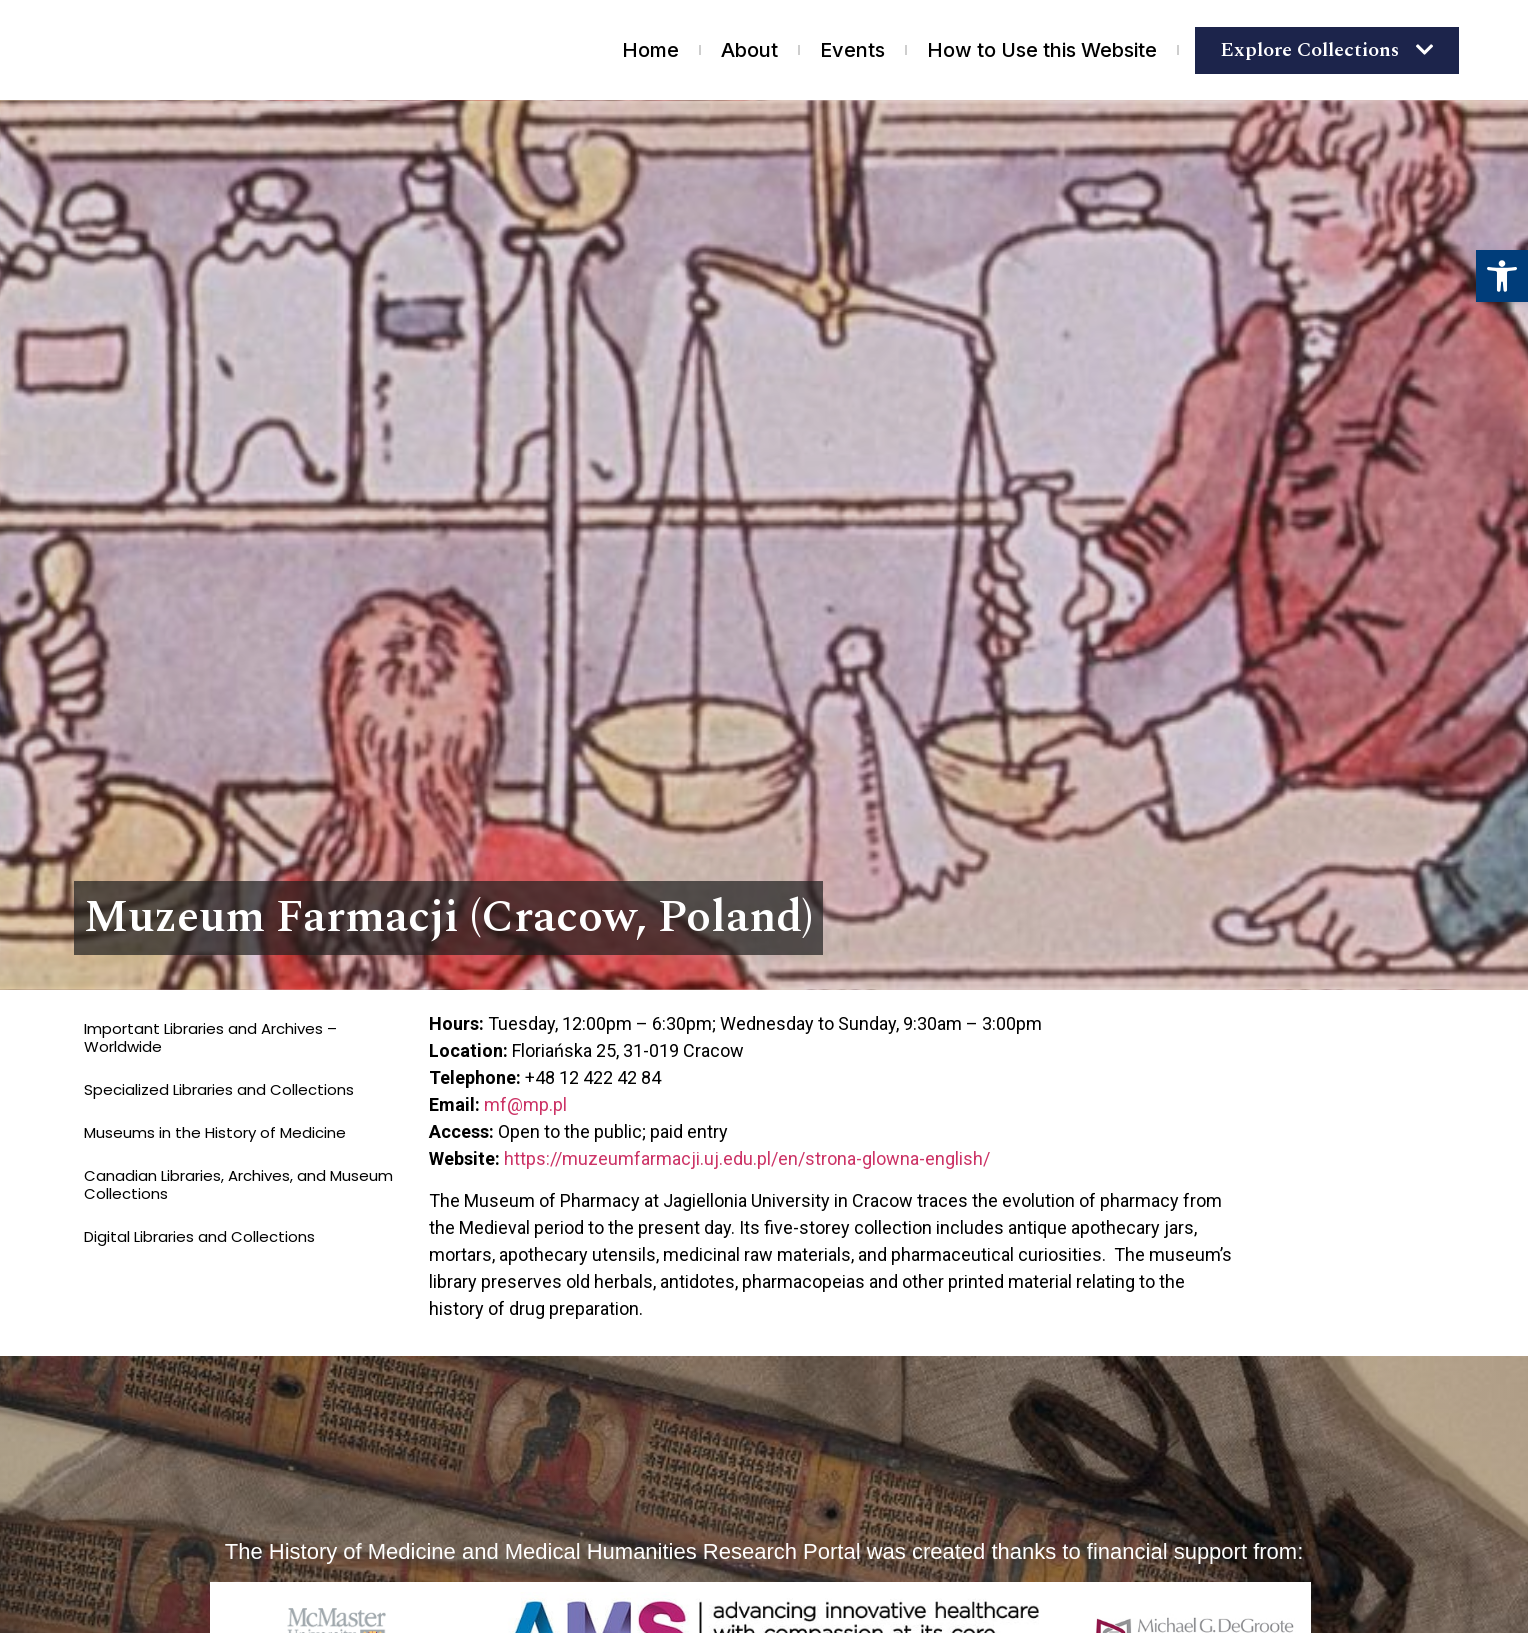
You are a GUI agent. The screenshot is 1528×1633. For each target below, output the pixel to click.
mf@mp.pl (525, 1104)
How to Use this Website (1042, 50)
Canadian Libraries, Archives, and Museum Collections (238, 1184)
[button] (1502, 276)
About (749, 50)
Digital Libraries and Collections (199, 1236)
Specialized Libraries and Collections (219, 1089)
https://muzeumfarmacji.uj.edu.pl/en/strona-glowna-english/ (747, 1158)
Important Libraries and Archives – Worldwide (210, 1037)
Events (852, 50)
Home (650, 50)
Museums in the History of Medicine (215, 1132)
